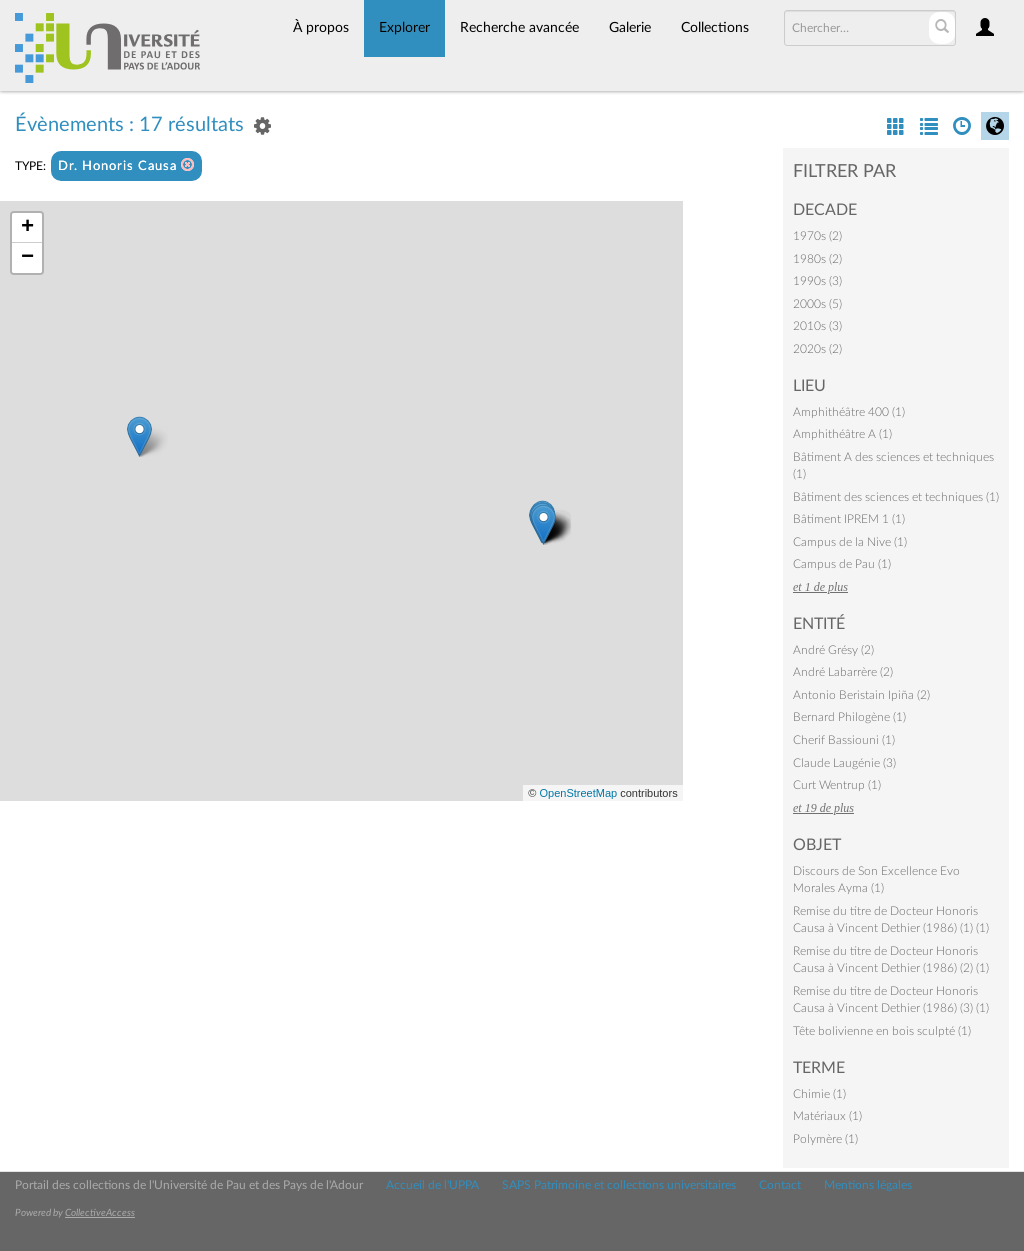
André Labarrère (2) (843, 672)
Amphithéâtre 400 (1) (849, 412)
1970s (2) (817, 236)
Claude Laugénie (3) (844, 763)
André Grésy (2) (833, 650)
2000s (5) (817, 304)
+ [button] (27, 228)
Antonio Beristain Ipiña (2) (861, 695)
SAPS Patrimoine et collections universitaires (619, 1185)
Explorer (404, 28)
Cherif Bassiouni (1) (844, 740)
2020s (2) (817, 349)
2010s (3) (817, 326)
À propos (321, 28)
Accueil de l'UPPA (432, 1185)
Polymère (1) (825, 1139)
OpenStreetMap (578, 793)
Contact (780, 1185)
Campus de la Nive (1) (850, 542)
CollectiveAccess (100, 1213)
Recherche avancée (519, 28)
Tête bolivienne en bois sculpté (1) (882, 1031)
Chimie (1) (819, 1094)
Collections (715, 28)
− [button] (27, 258)
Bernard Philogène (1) (849, 717)
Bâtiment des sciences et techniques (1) (896, 497)
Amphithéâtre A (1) (842, 434)
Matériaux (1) (827, 1116)
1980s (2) (817, 259)
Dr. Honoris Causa (126, 165)
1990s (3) (817, 281)
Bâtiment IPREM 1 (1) (849, 519)
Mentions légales (868, 1185)
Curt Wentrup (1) (837, 785)
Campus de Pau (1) (842, 564)
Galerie (630, 28)
